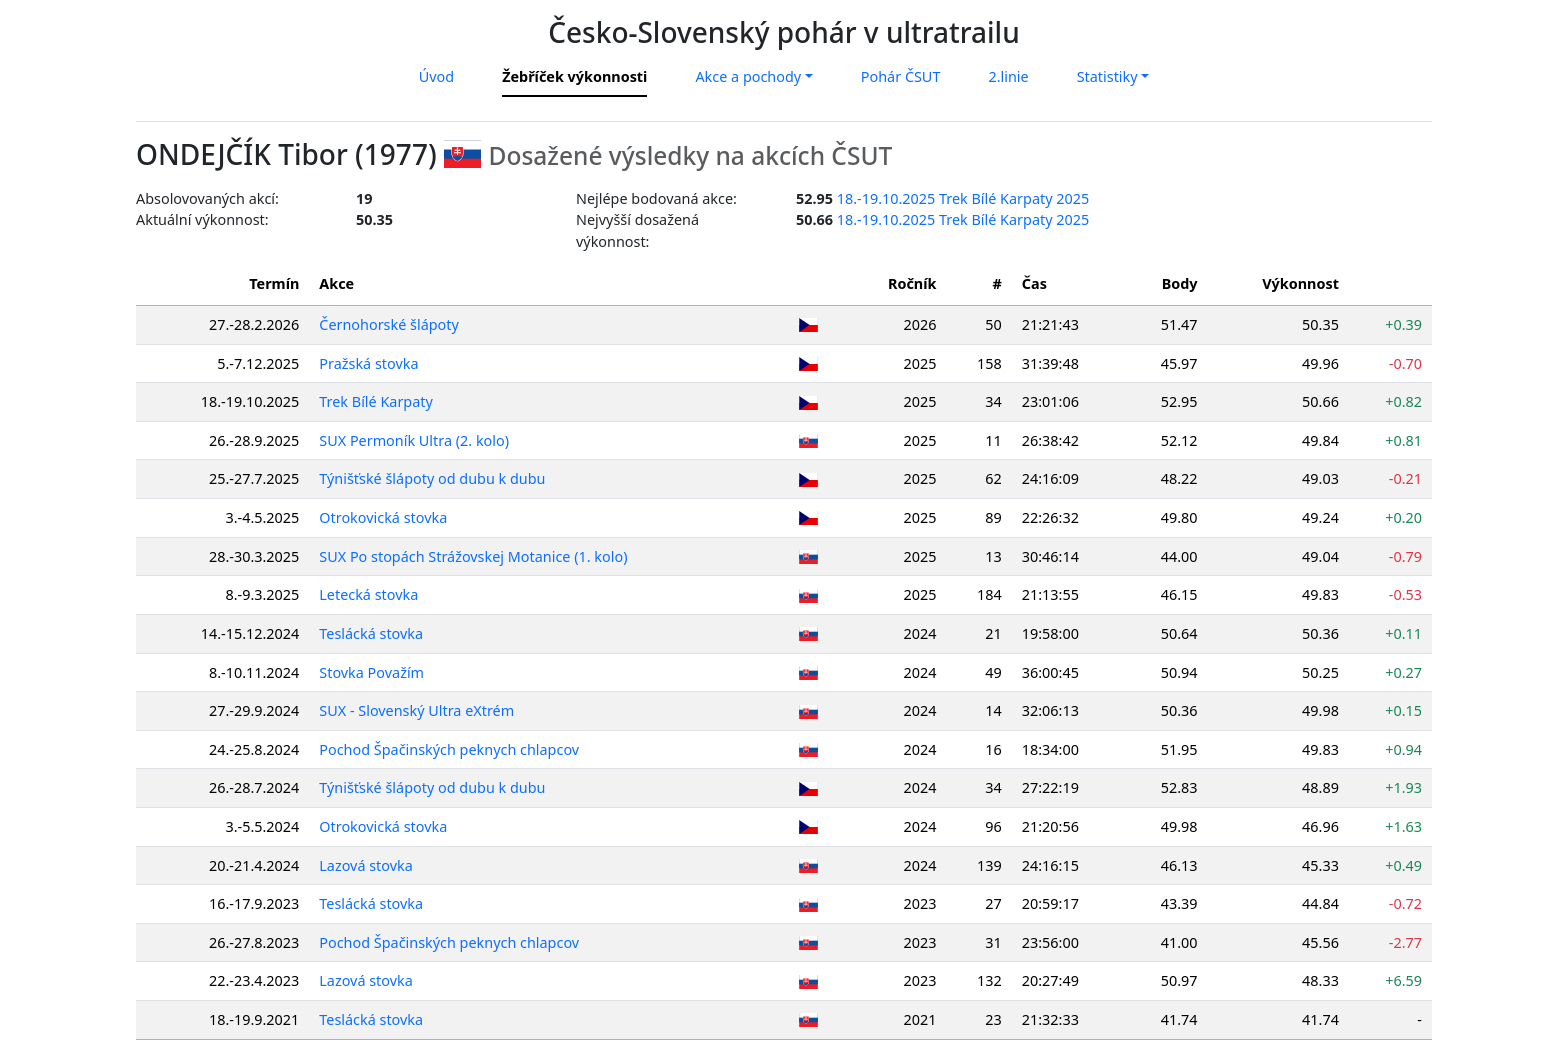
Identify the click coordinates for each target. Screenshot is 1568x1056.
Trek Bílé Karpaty (376, 401)
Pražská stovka (368, 363)
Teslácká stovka (371, 633)
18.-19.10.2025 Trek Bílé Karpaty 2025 (963, 198)
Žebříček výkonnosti (574, 76)
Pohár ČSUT (901, 76)
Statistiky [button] (1107, 76)
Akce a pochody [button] (748, 76)
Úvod (436, 76)
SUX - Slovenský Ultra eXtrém (416, 710)
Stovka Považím (371, 672)
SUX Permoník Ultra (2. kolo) (414, 440)
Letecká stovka (368, 594)
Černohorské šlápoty (389, 324)
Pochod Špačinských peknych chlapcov (449, 749)
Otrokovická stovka (383, 517)
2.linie (1008, 76)
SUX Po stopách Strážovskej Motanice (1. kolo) (473, 556)
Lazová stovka (366, 865)
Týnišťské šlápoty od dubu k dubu (432, 478)
